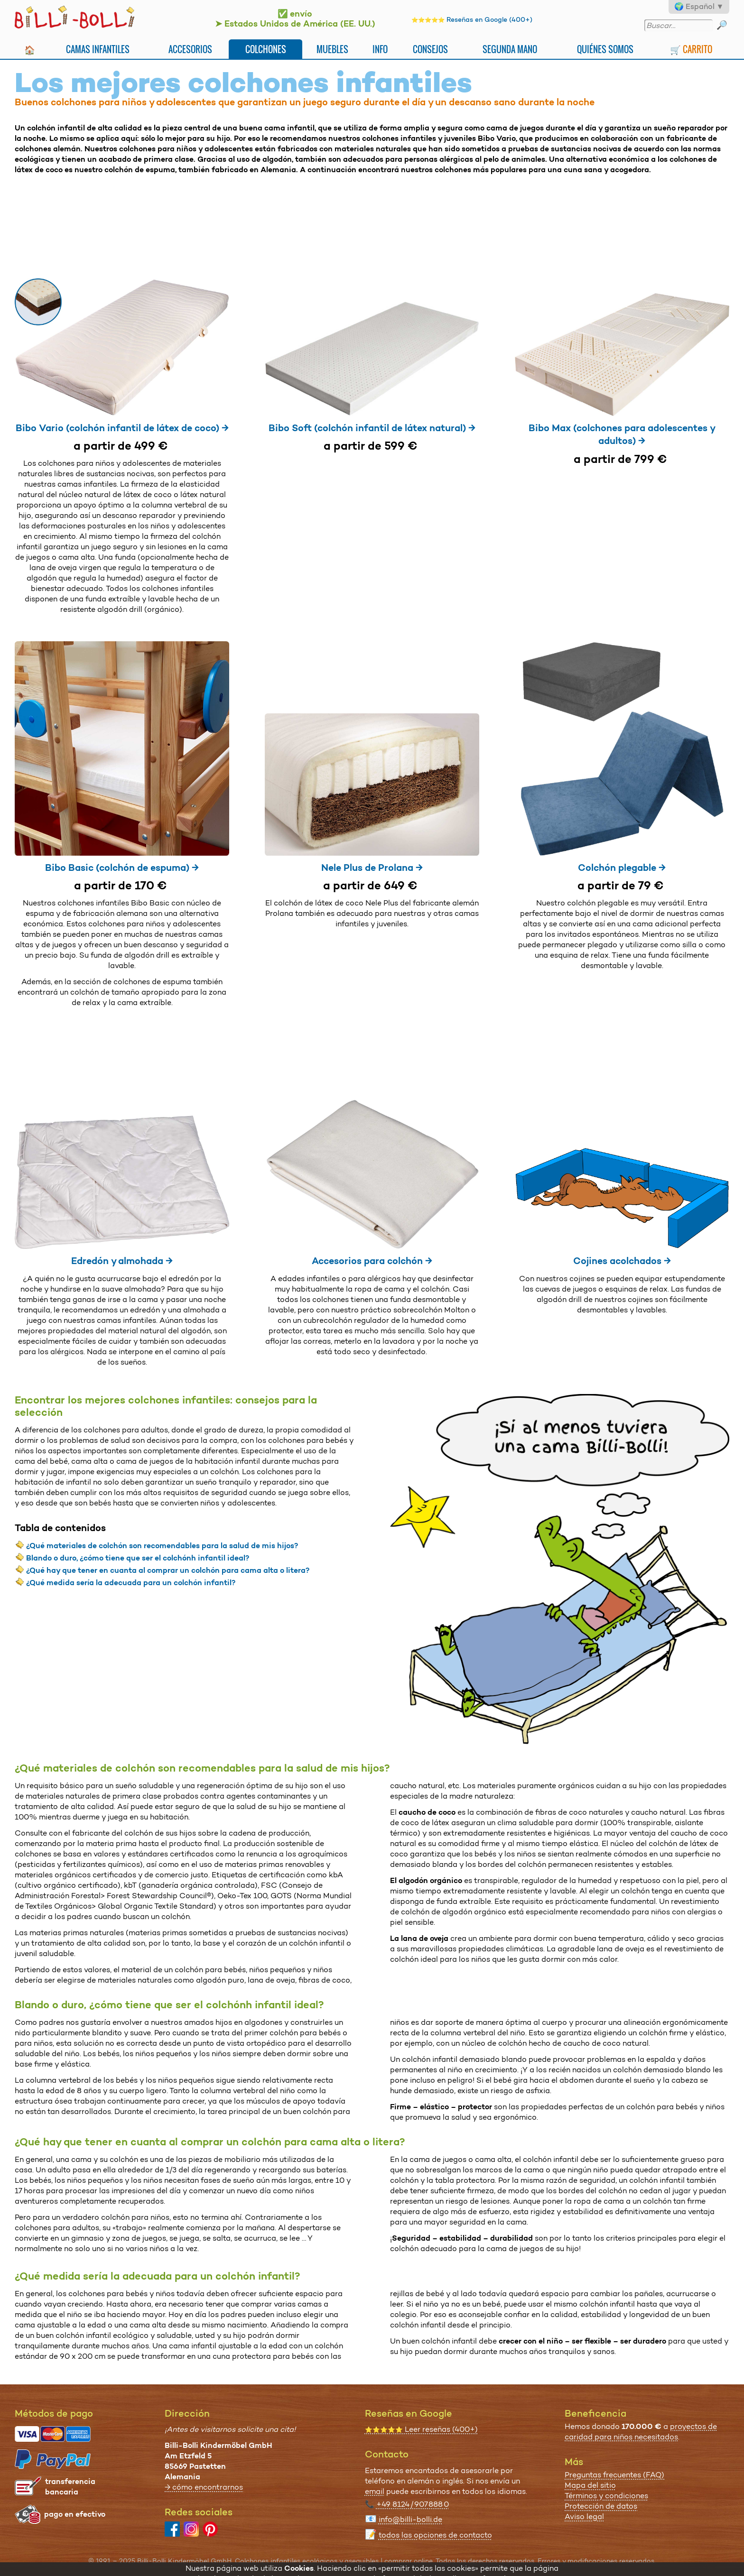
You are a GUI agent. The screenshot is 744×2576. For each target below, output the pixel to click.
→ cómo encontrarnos (204, 2487)
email (374, 2491)
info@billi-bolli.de (410, 2519)
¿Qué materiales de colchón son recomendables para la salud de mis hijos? (162, 1545)
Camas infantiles (98, 49)
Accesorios (190, 49)
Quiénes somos (605, 49)
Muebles (332, 49)
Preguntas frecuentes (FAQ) (614, 2474)
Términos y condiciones (606, 2495)
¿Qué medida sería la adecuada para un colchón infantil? (130, 1582)
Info (380, 49)
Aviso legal (584, 2516)
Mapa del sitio (590, 2485)
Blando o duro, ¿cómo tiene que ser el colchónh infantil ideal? (137, 1557)
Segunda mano (510, 49)
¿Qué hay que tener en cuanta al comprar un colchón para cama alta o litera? (167, 1570)
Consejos (430, 49)
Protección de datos (601, 2506)
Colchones (265, 49)
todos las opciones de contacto (435, 2534)
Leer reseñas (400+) (421, 2429)
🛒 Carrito (691, 49)
